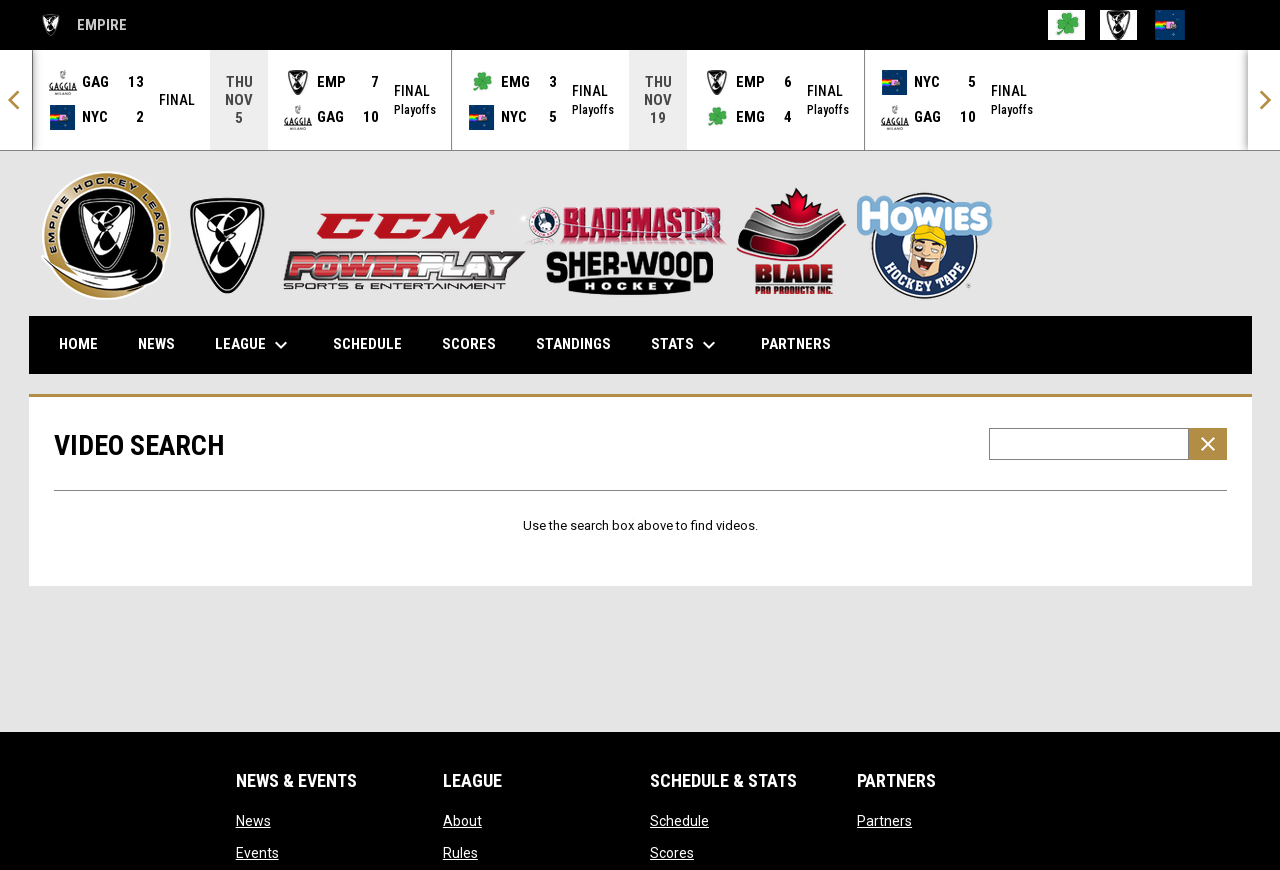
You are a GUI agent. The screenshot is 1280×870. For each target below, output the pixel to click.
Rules (460, 852)
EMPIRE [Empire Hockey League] (83, 25)
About (462, 820)
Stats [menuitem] (686, 344)
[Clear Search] (1208, 443)
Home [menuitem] (78, 343)
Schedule (679, 820)
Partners (884, 820)
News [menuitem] (156, 343)
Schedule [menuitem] (367, 343)
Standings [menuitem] (573, 343)
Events (257, 852)
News (253, 820)
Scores (672, 852)
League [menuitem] (254, 344)
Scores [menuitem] (469, 343)
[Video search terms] (1089, 443)
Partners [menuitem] (796, 343)
